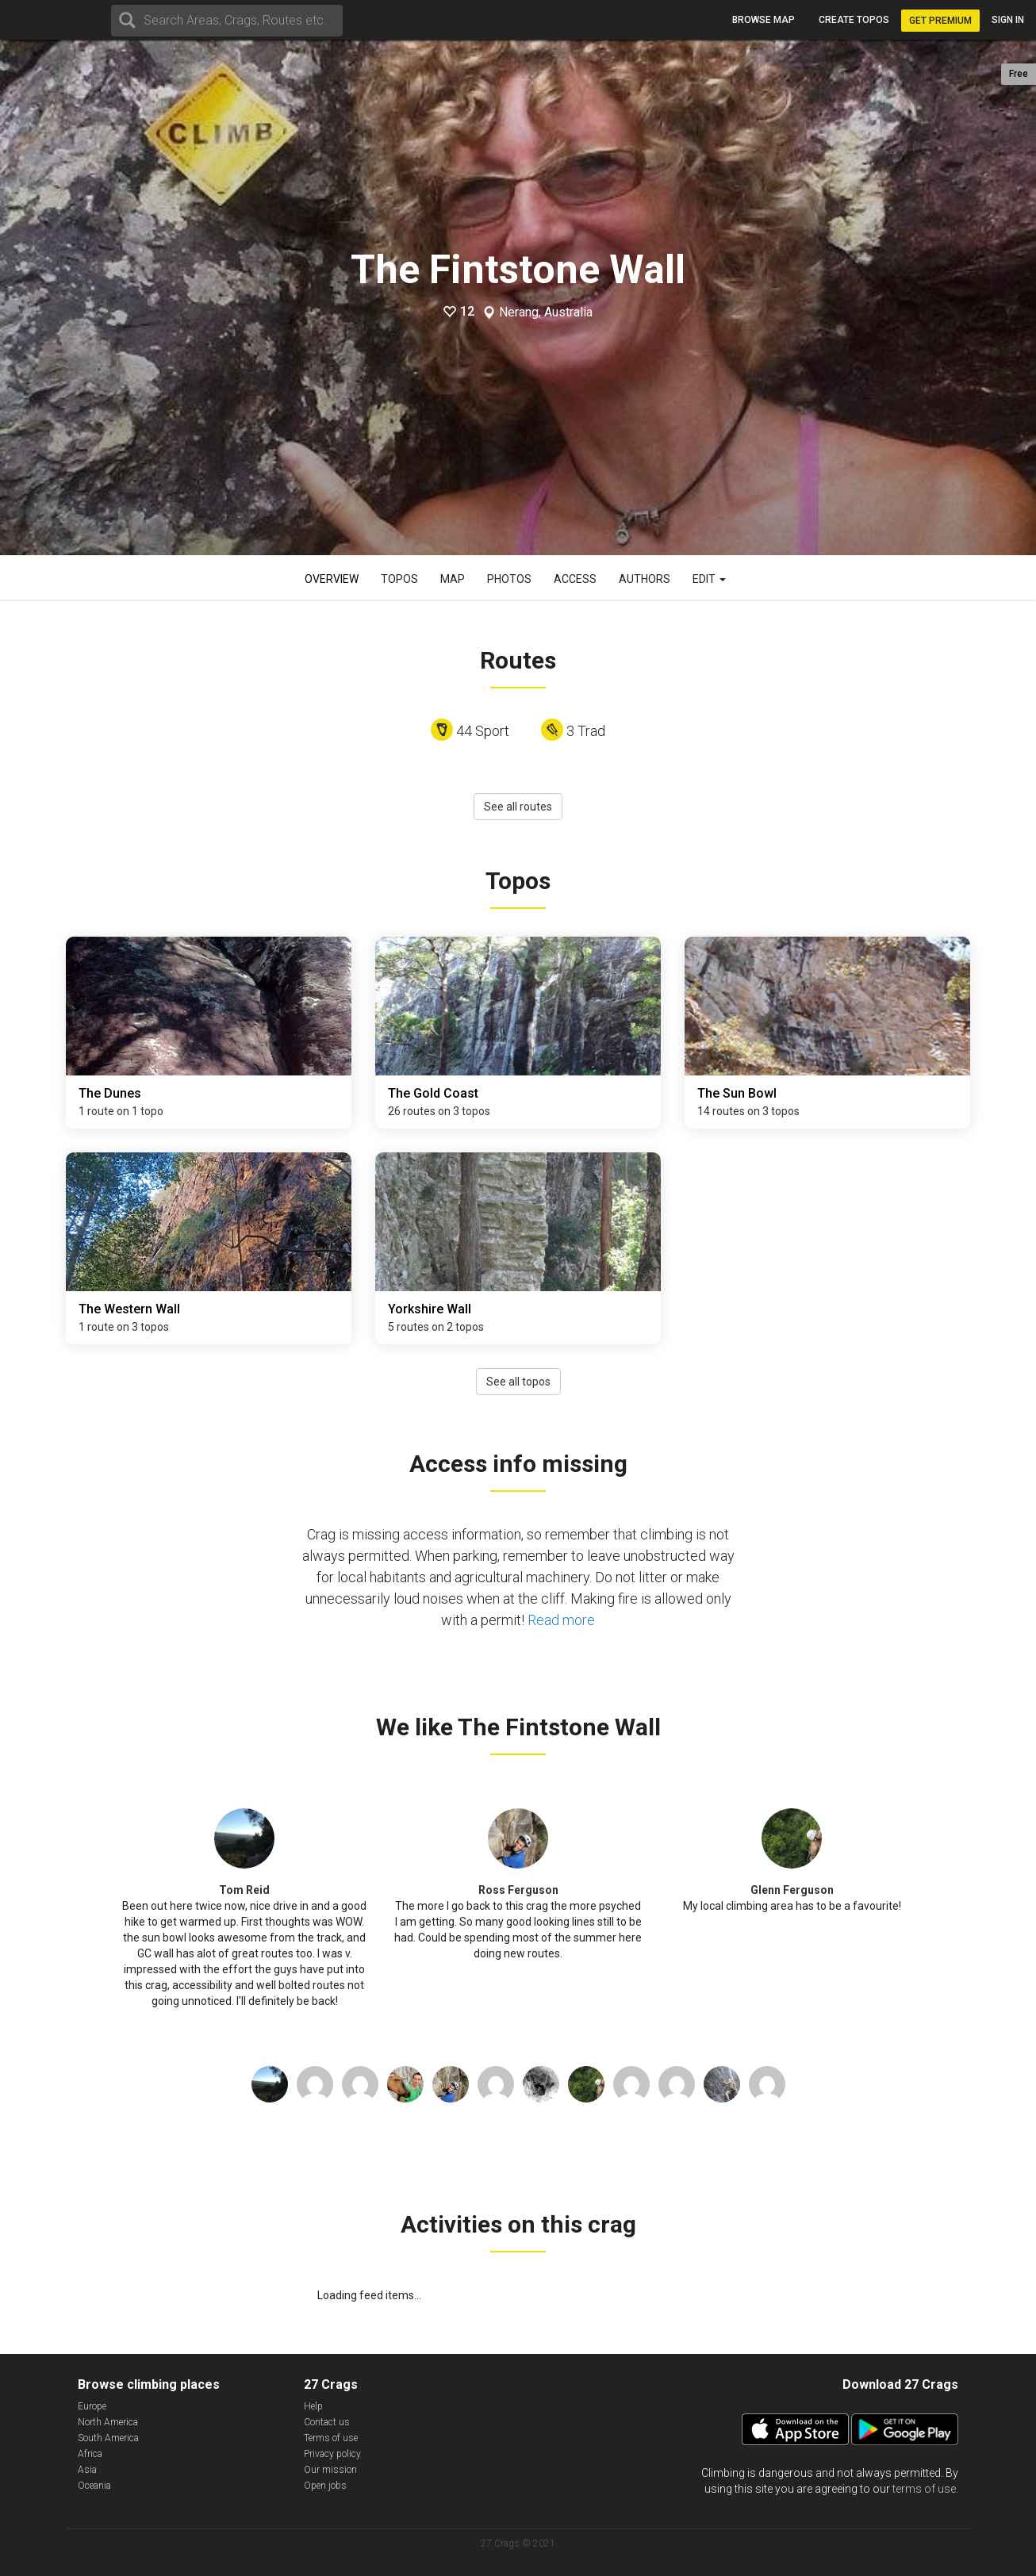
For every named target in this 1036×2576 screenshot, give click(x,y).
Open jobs (325, 2485)
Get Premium (940, 20)
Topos (399, 579)
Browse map (763, 19)
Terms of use (331, 2438)
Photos (509, 579)
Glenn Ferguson (792, 1890)
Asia (87, 2469)
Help (313, 2406)
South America (108, 2438)
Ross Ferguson (518, 1890)
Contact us (327, 2422)
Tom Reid (244, 1890)
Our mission (330, 2469)
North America (108, 2422)
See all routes (518, 806)
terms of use (924, 2488)
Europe (92, 2406)
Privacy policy (332, 2453)
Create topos (854, 19)
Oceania (94, 2485)
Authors (644, 579)
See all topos (518, 1381)
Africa (90, 2453)
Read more (561, 1620)
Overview (332, 579)
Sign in (1008, 19)
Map (452, 579)
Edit (709, 579)
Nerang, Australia (546, 312)
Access (575, 579)
